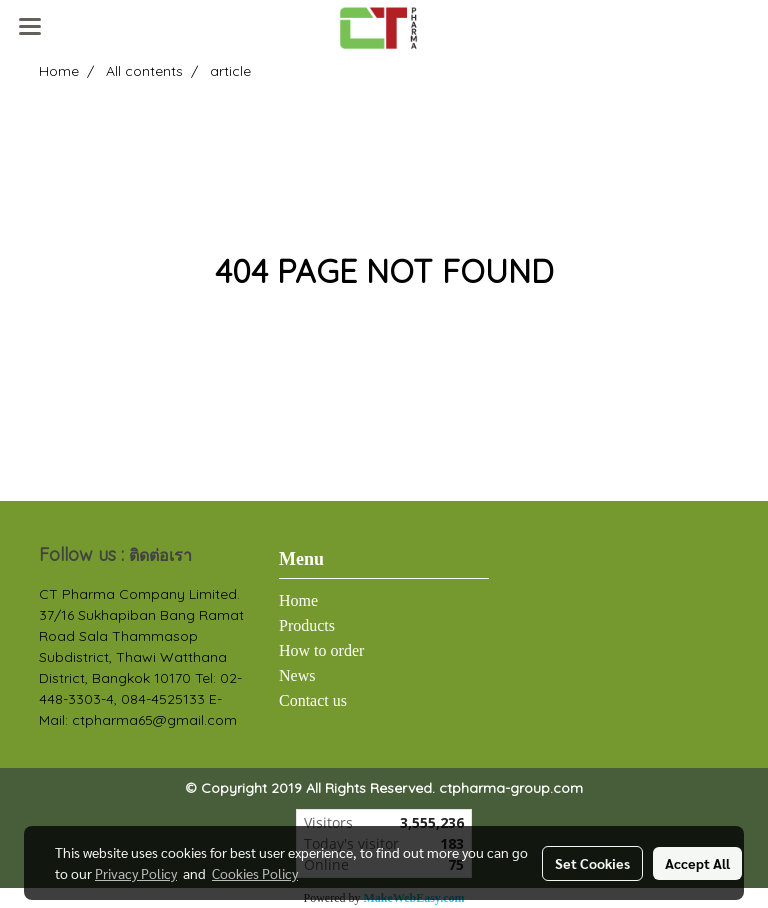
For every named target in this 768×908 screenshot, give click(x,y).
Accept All (697, 863)
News (297, 675)
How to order (321, 650)
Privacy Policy (136, 873)
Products (307, 625)
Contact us (313, 700)
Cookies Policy (255, 873)
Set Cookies (592, 863)
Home (298, 600)
